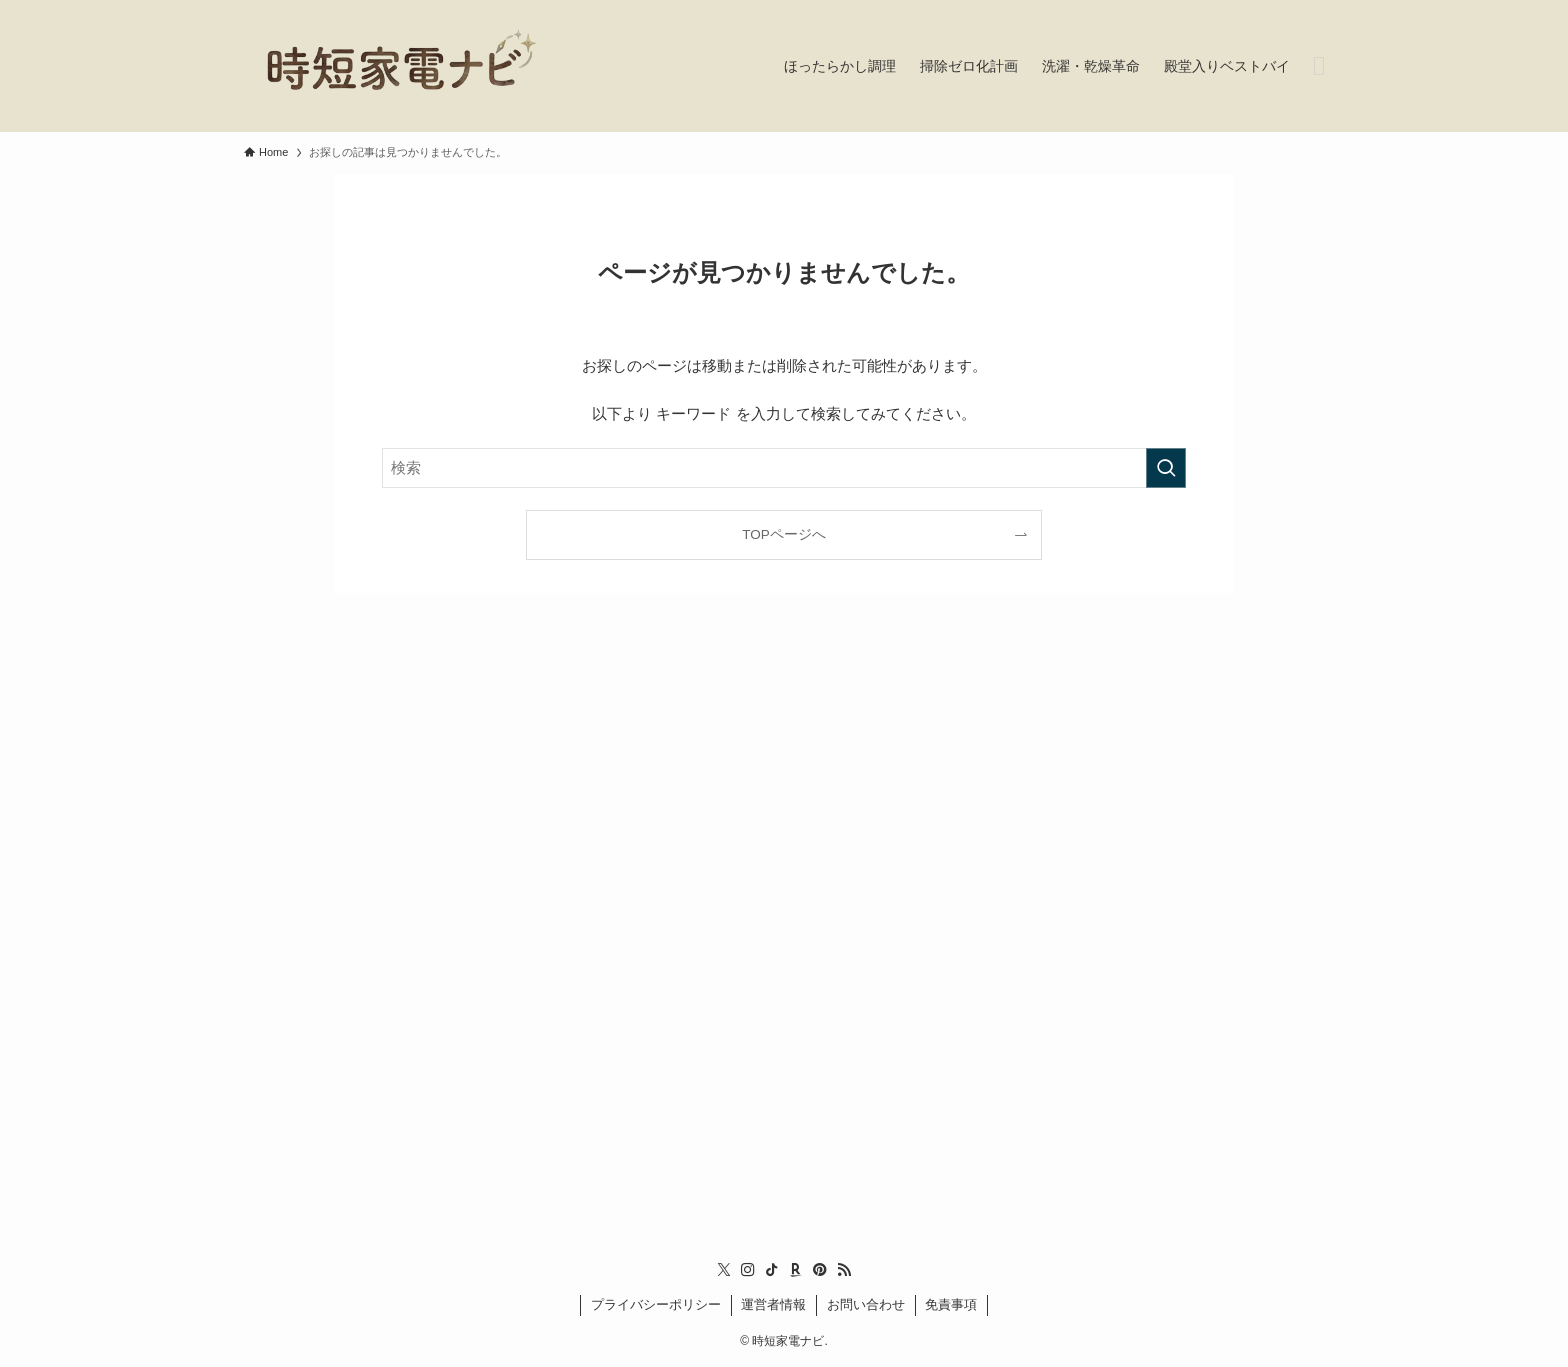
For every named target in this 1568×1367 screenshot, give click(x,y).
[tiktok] (772, 1270)
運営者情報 (773, 1304)
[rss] (844, 1270)
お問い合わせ (866, 1304)
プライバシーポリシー (656, 1304)
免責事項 (951, 1304)
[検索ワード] (784, 468)
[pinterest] (820, 1270)
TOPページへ (784, 534)
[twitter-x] (724, 1270)
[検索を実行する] (1166, 468)
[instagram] (748, 1270)
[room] (796, 1270)
